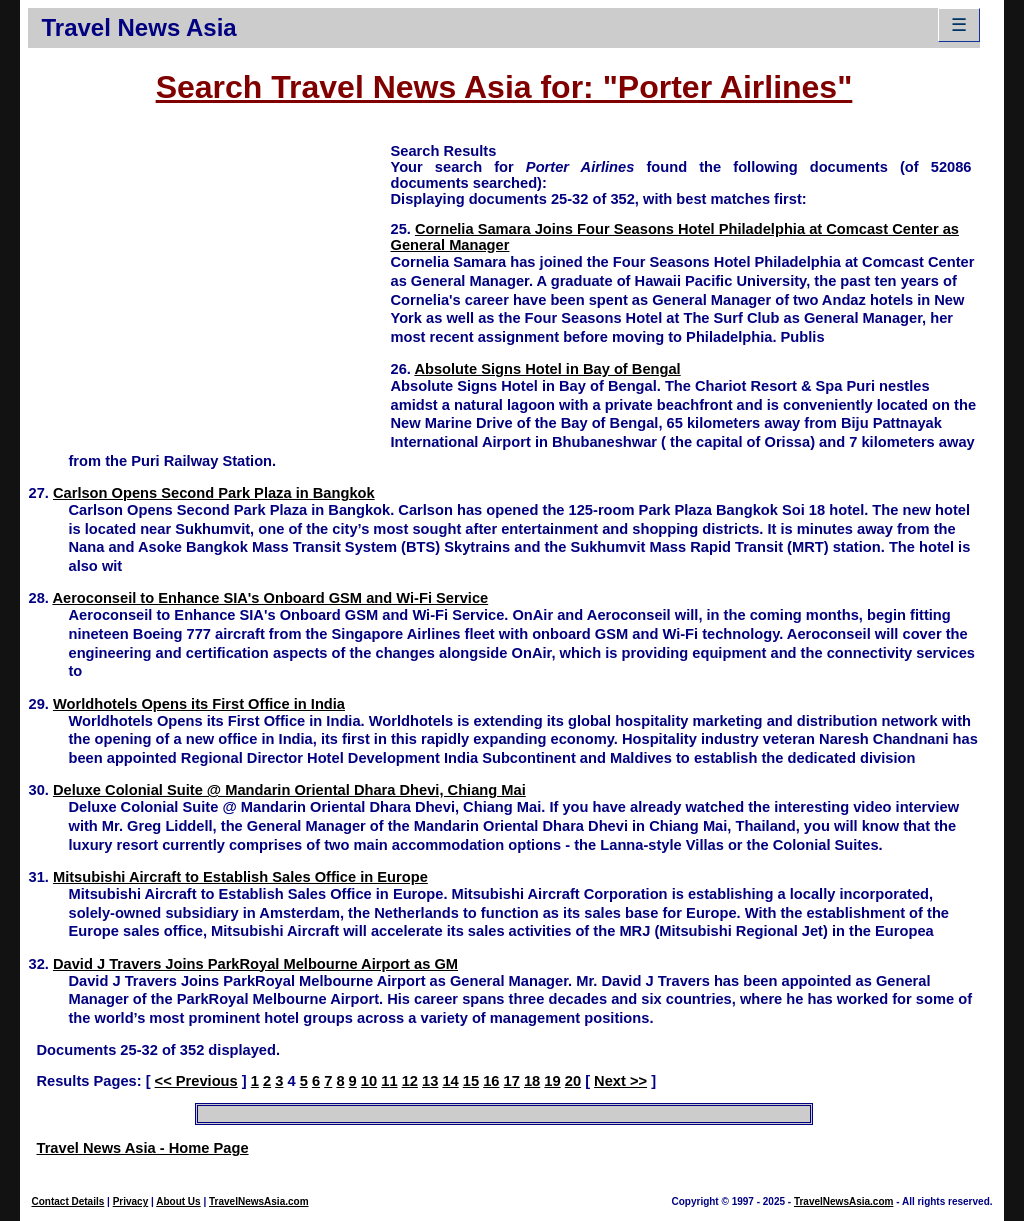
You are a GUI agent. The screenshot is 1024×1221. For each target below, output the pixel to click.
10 (369, 1081)
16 (491, 1081)
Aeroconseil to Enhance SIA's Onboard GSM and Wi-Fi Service (270, 598)
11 (389, 1081)
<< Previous (196, 1081)
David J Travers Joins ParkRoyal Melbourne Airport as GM (255, 964)
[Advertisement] (209, 281)
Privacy (131, 1201)
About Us (178, 1201)
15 (471, 1081)
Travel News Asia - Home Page (142, 1148)
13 (430, 1081)
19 (552, 1081)
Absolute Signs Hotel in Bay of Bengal (547, 369)
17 (512, 1081)
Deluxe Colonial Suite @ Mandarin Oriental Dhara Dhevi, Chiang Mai (289, 790)
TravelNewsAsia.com (259, 1201)
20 (573, 1081)
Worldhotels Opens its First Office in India (199, 704)
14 (450, 1081)
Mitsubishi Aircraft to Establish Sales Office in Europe (240, 877)
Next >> (620, 1081)
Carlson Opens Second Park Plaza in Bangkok (214, 493)
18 (532, 1081)
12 (410, 1081)
